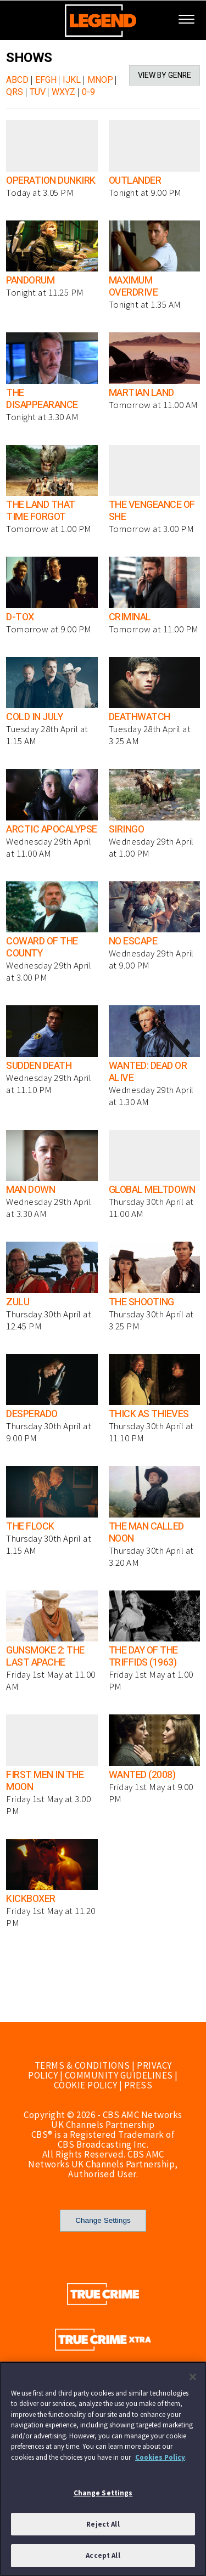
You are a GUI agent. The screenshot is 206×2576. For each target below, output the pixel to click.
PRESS (138, 2085)
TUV (38, 92)
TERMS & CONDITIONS (82, 2065)
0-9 (88, 92)
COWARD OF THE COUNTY (42, 947)
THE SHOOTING (141, 1302)
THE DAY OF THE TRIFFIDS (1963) (143, 1656)
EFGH (46, 80)
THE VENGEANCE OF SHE (152, 510)
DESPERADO (32, 1414)
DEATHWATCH (139, 717)
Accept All (103, 2555)
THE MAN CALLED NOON (146, 1532)
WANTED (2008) (142, 1775)
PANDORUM (30, 280)
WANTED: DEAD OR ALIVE (148, 1071)
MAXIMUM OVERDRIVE (133, 286)
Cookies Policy (160, 2457)
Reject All (102, 2524)
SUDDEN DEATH (38, 1065)
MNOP (100, 80)
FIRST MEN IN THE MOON (44, 1781)
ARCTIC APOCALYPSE (51, 829)
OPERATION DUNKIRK (51, 180)
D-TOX (20, 617)
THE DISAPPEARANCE (42, 399)
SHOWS (29, 57)
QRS (14, 92)
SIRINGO (126, 829)
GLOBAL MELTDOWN (152, 1189)
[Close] (193, 2377)
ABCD (17, 80)
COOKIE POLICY (86, 2085)
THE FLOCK (30, 1526)
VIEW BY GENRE (164, 75)
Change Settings (103, 2220)
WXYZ (63, 92)
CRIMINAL (130, 617)
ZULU (17, 1302)
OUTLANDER (135, 180)
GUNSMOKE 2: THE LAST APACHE (45, 1656)
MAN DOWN (30, 1189)
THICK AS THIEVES (149, 1414)
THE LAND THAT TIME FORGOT (40, 510)
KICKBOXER (30, 1899)
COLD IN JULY (34, 717)
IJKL (72, 80)
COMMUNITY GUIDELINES (119, 2075)
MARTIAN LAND (141, 393)
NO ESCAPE (133, 941)
